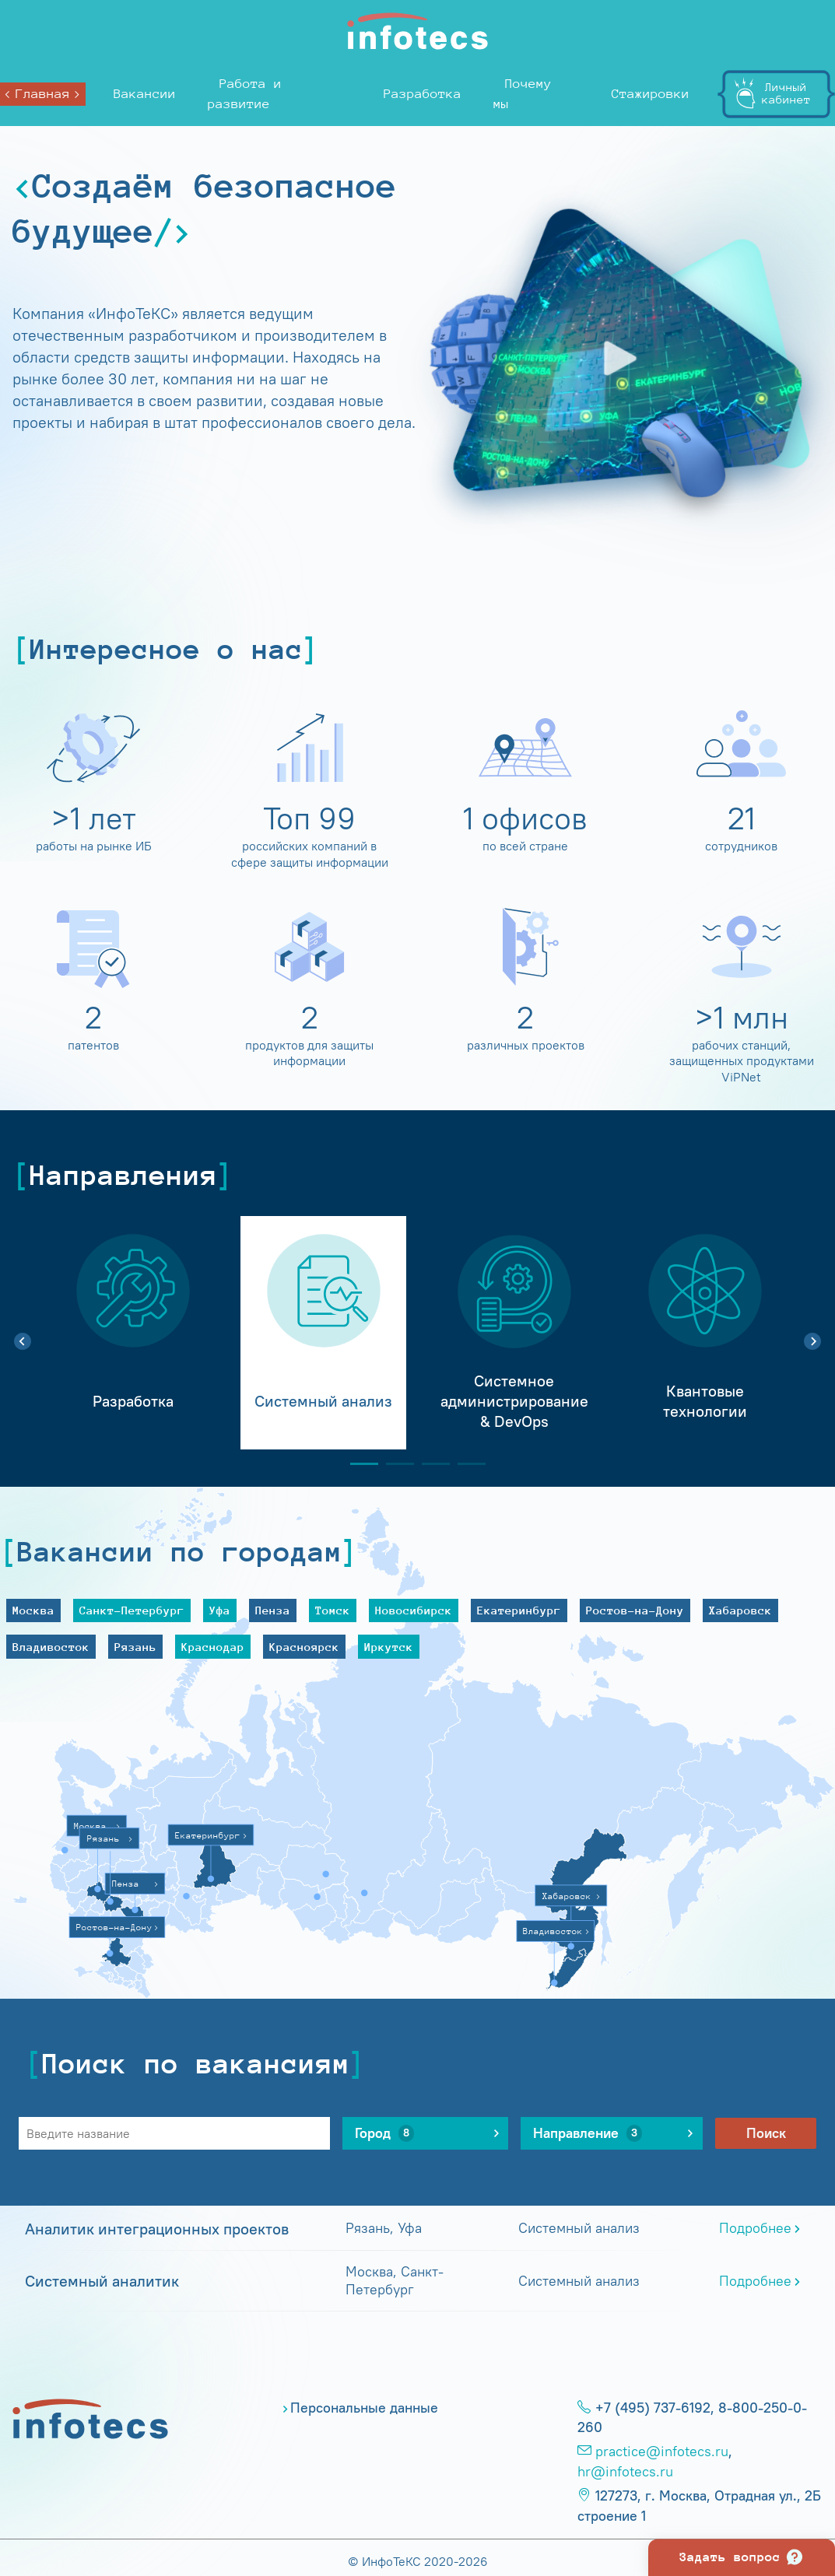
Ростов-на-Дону (635, 1610)
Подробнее (755, 2228)
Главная (43, 93)
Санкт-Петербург (131, 1610)
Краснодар (212, 1646)
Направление (587, 2133)
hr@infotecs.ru (625, 2471)
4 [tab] (465, 1464)
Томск (332, 1610)
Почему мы (522, 93)
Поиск (766, 2133)
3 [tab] (429, 1464)
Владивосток (50, 1646)
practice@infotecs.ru (661, 2451)
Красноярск (304, 1646)
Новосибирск (413, 1610)
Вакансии (145, 93)
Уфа (219, 1610)
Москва (33, 1610)
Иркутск (388, 1646)
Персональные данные (364, 2408)
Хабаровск (740, 1610)
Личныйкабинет (786, 93)
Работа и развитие (245, 93)
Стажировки (650, 93)
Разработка (422, 93)
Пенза (272, 1610)
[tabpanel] (133, 1332)
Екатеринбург (519, 1610)
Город (384, 2133)
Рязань (135, 1646)
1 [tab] (358, 1464)
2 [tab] (394, 1464)
